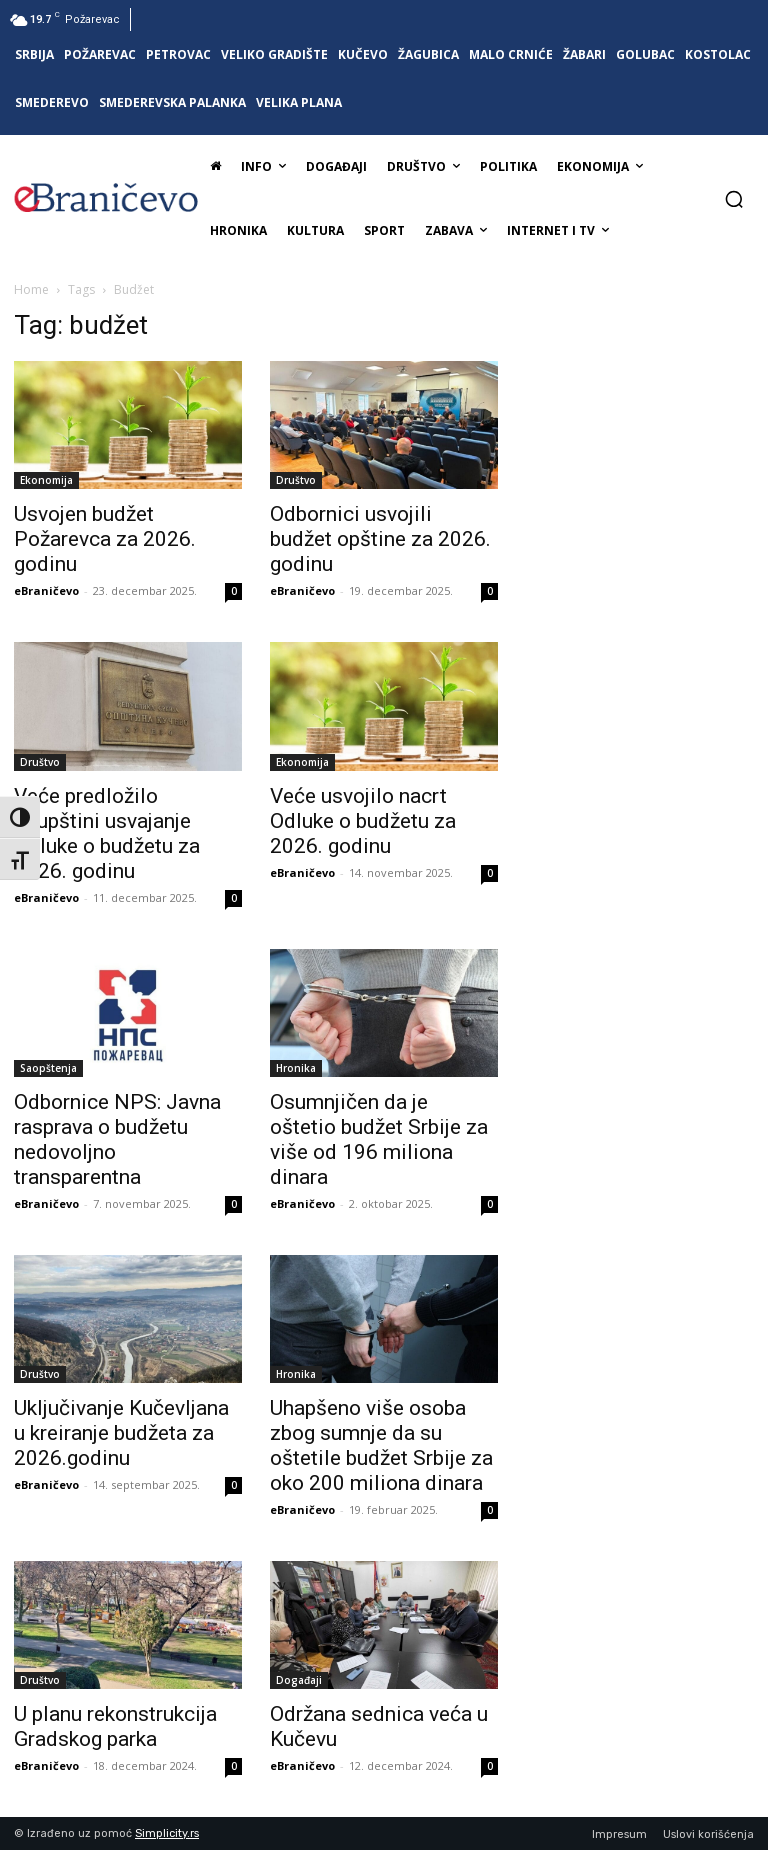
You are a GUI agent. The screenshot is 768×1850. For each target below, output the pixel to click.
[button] (734, 199)
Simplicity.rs (167, 1833)
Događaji (299, 1680)
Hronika (296, 1068)
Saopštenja (48, 1068)
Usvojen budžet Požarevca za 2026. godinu (105, 539)
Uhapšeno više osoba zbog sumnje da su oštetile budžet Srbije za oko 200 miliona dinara (381, 1445)
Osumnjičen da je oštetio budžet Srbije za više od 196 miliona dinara (379, 1139)
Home (31, 289)
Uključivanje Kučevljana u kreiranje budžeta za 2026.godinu (121, 1433)
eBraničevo (46, 590)
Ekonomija (46, 480)
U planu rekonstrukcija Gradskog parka (115, 1726)
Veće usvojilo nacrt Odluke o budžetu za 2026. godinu (363, 821)
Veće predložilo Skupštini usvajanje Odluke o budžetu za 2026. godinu (107, 833)
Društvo (296, 480)
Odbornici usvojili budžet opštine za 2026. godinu (380, 539)
